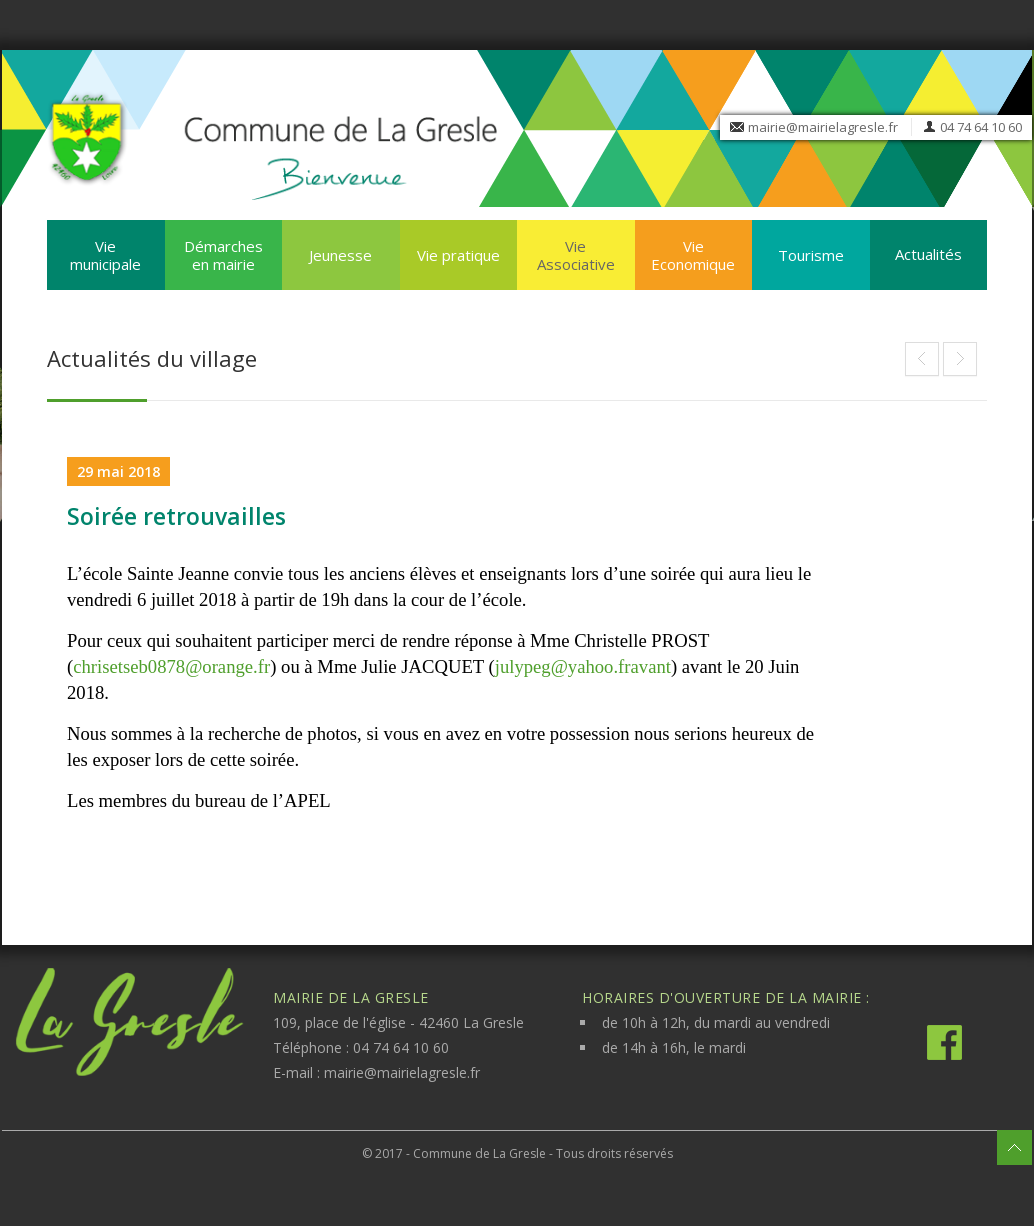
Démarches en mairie (223, 255)
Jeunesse (340, 255)
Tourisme (811, 255)
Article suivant (922, 359)
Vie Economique (693, 255)
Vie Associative (576, 255)
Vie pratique (458, 255)
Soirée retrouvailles (176, 516)
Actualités (928, 254)
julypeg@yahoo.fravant (583, 666)
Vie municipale (105, 255)
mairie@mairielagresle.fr (823, 127)
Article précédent (960, 359)
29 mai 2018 (118, 471)
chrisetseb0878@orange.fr (171, 666)
